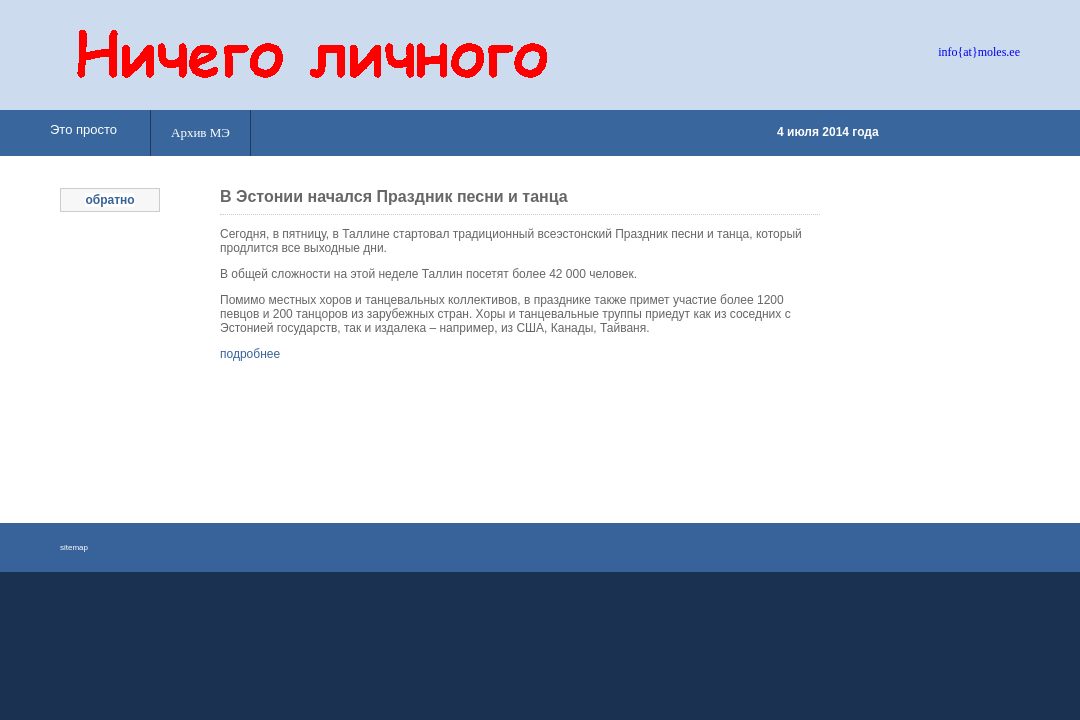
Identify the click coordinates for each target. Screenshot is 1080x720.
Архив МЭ (200, 132)
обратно (109, 200)
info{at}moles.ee (979, 52)
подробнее (250, 354)
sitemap (74, 547)
